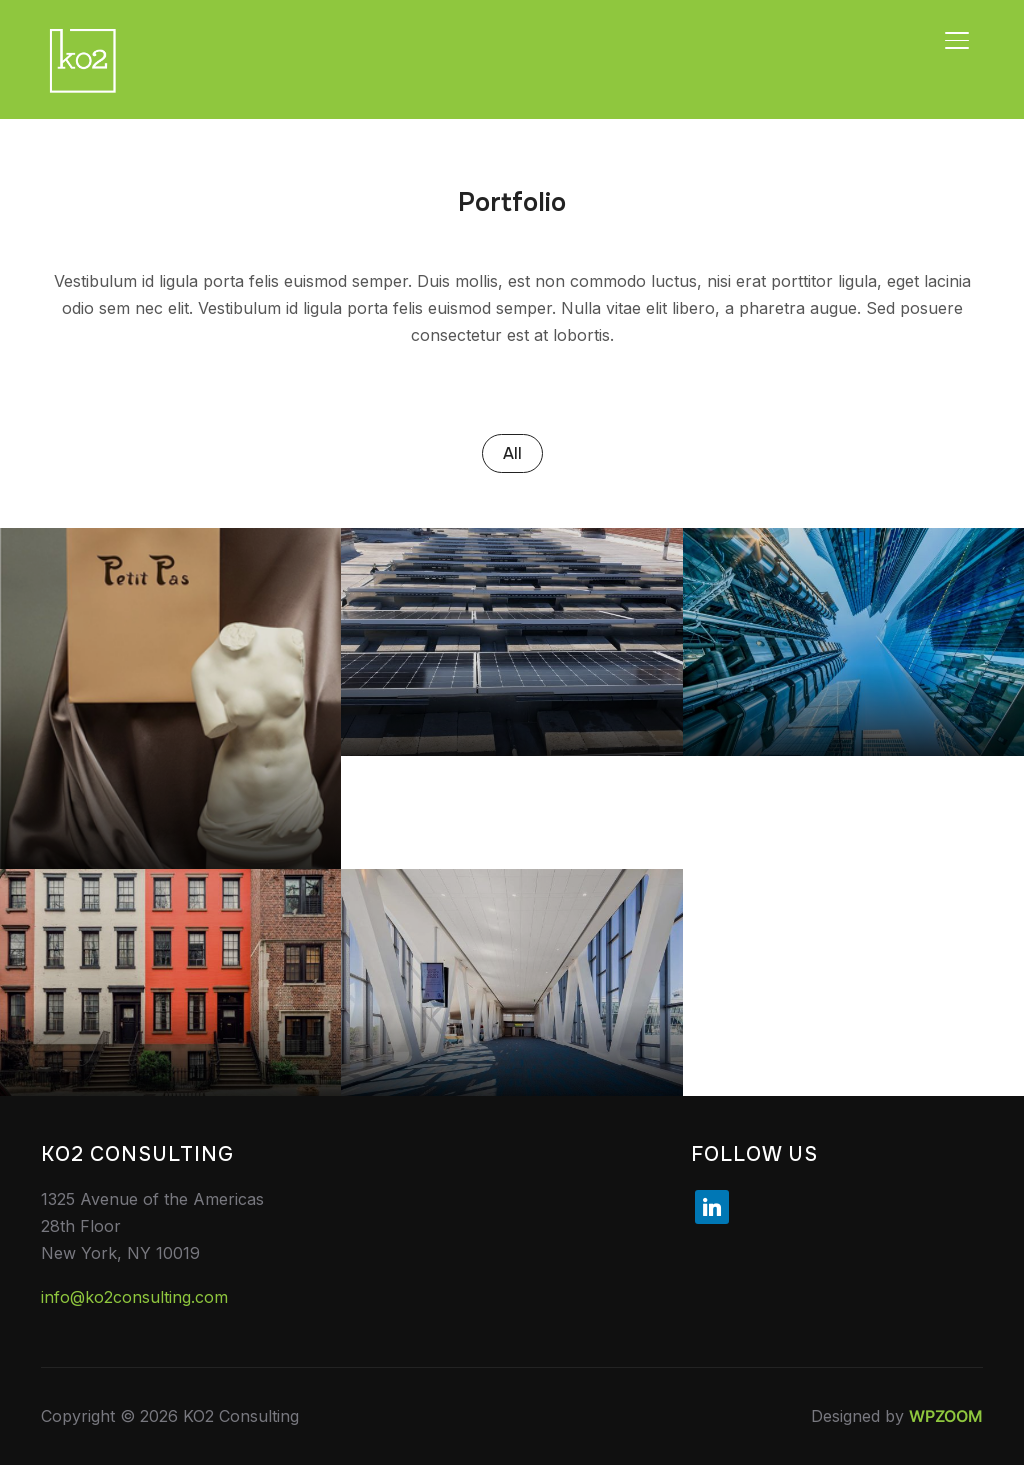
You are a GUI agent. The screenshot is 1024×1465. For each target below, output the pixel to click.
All (512, 453)
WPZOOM (946, 1416)
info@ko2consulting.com (134, 1297)
